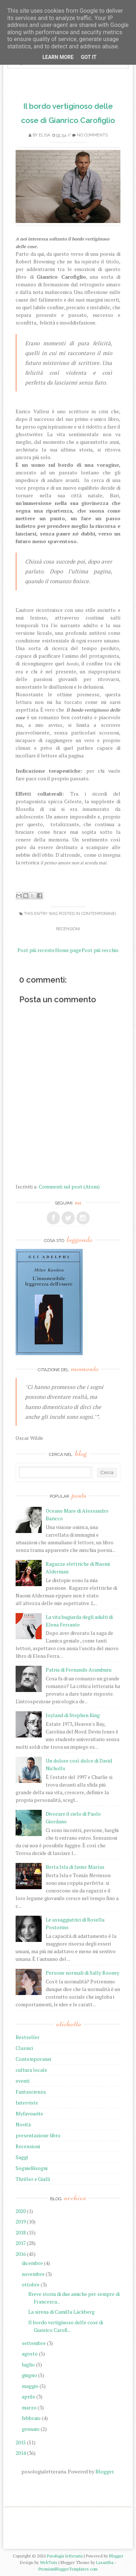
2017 (21, 2242)
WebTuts (48, 2562)
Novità (23, 2124)
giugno (29, 2375)
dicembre (32, 2263)
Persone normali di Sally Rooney (82, 1972)
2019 (21, 2221)
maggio (30, 2385)
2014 (21, 2452)
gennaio (31, 2428)
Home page (68, 950)
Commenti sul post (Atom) (69, 1186)
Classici (24, 2048)
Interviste (27, 2102)
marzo (29, 2407)
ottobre (31, 2284)
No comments (92, 135)
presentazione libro (38, 2135)
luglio (28, 2364)
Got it (88, 57)
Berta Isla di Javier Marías (75, 1866)
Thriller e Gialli (33, 2178)
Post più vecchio (100, 950)
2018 (21, 2232)
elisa (44, 135)
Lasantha (105, 2562)
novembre (33, 2273)
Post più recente (36, 950)
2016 (21, 2253)
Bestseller (28, 2037)
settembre (34, 2343)
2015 (21, 2442)
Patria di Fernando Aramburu (78, 1669)
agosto (30, 2353)
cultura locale (31, 2069)
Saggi (22, 2157)
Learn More (58, 57)
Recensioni (68, 929)
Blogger (104, 2471)
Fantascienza (31, 2091)
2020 (21, 2210)
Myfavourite (29, 2113)
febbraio (31, 2417)
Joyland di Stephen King (73, 1715)
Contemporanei (98, 913)
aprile (28, 2396)
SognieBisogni (32, 2168)
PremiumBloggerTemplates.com (68, 2569)
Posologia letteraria (65, 2556)
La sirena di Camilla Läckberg (61, 2311)
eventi (22, 2080)
